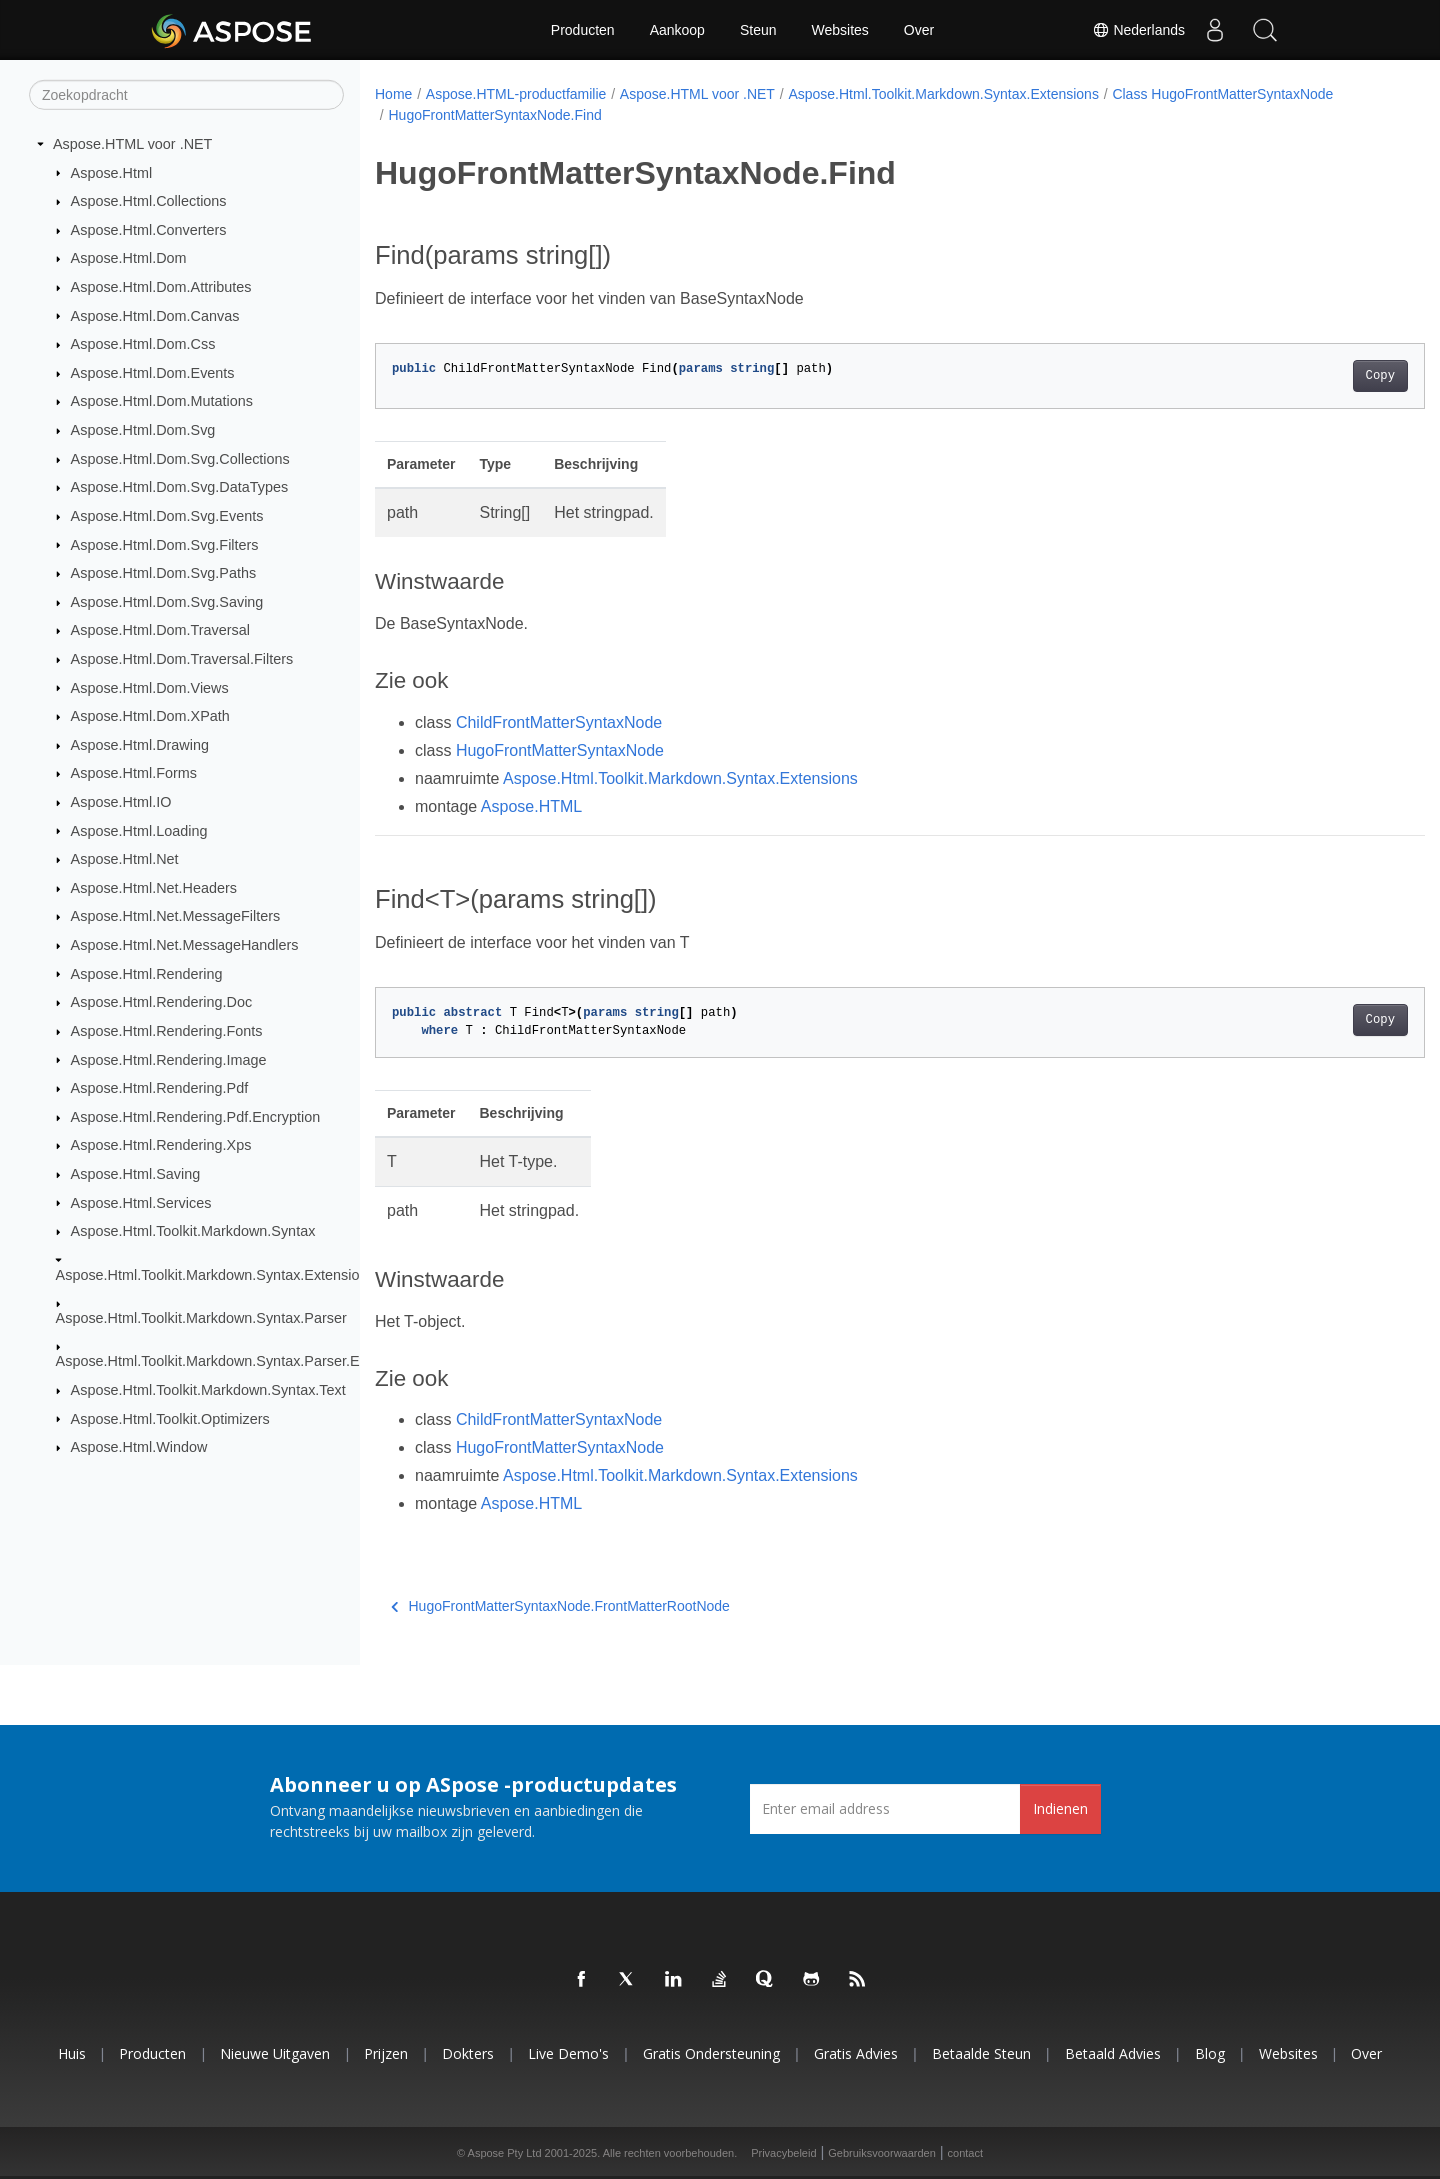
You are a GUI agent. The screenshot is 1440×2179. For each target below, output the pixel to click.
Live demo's (568, 2053)
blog (1210, 2053)
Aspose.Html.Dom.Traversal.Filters (182, 659)
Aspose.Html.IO (121, 802)
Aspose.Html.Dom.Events (153, 373)
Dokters (468, 2053)
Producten (583, 30)
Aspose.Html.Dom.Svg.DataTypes (180, 487)
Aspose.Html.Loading (139, 830)
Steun (758, 30)
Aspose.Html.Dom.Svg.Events (167, 516)
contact (965, 2153)
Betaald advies (1113, 2053)
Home (393, 94)
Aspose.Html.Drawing (140, 745)
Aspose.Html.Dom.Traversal (160, 630)
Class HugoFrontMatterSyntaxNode (1222, 94)
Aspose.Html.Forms (134, 773)
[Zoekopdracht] (186, 95)
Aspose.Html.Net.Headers (154, 888)
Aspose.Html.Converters (149, 230)
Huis (72, 2053)
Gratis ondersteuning (711, 2053)
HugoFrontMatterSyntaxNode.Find (494, 115)
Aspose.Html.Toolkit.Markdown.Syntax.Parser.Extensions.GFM (256, 1361)
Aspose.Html (112, 172)
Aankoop (677, 30)
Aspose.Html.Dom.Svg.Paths (164, 573)
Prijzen (386, 2053)
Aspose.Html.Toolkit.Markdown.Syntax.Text (208, 1390)
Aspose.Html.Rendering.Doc (162, 1002)
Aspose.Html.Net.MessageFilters (176, 916)
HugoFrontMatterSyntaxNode (560, 750)
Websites (840, 30)
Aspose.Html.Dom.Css (143, 344)
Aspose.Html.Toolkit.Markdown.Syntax (193, 1231)
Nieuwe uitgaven (275, 2053)
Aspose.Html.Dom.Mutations (162, 401)
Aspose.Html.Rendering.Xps (161, 1145)
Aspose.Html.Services (141, 1202)
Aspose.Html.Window (139, 1447)
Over (919, 30)
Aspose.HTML (531, 806)
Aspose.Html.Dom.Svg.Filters (165, 544)
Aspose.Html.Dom (129, 258)
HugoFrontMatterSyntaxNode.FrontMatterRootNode (560, 1606)
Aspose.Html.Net (125, 859)
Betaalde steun (981, 2053)
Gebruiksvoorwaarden (882, 2153)
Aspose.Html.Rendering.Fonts (167, 1031)
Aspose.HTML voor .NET (132, 144)
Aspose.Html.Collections (149, 201)
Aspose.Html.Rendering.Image (169, 1059)
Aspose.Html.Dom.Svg (143, 430)
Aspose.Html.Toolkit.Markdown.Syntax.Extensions (215, 1274)
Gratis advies (856, 2053)
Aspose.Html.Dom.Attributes (161, 287)
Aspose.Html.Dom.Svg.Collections (180, 459)
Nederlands (1139, 30)
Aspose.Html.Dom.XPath (150, 716)
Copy (1307, 376)
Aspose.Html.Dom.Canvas (155, 315)
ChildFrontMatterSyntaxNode (559, 722)
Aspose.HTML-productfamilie (516, 94)
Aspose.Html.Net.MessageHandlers (185, 945)
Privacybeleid (783, 2153)
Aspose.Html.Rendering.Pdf (160, 1088)
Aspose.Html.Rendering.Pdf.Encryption (196, 1117)
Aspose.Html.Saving (136, 1174)
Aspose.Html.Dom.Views (150, 687)
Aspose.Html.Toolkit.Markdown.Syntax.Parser (201, 1318)
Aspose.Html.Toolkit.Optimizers (170, 1418)
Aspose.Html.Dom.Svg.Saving (167, 602)
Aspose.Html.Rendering (147, 973)
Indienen (1060, 1808)
